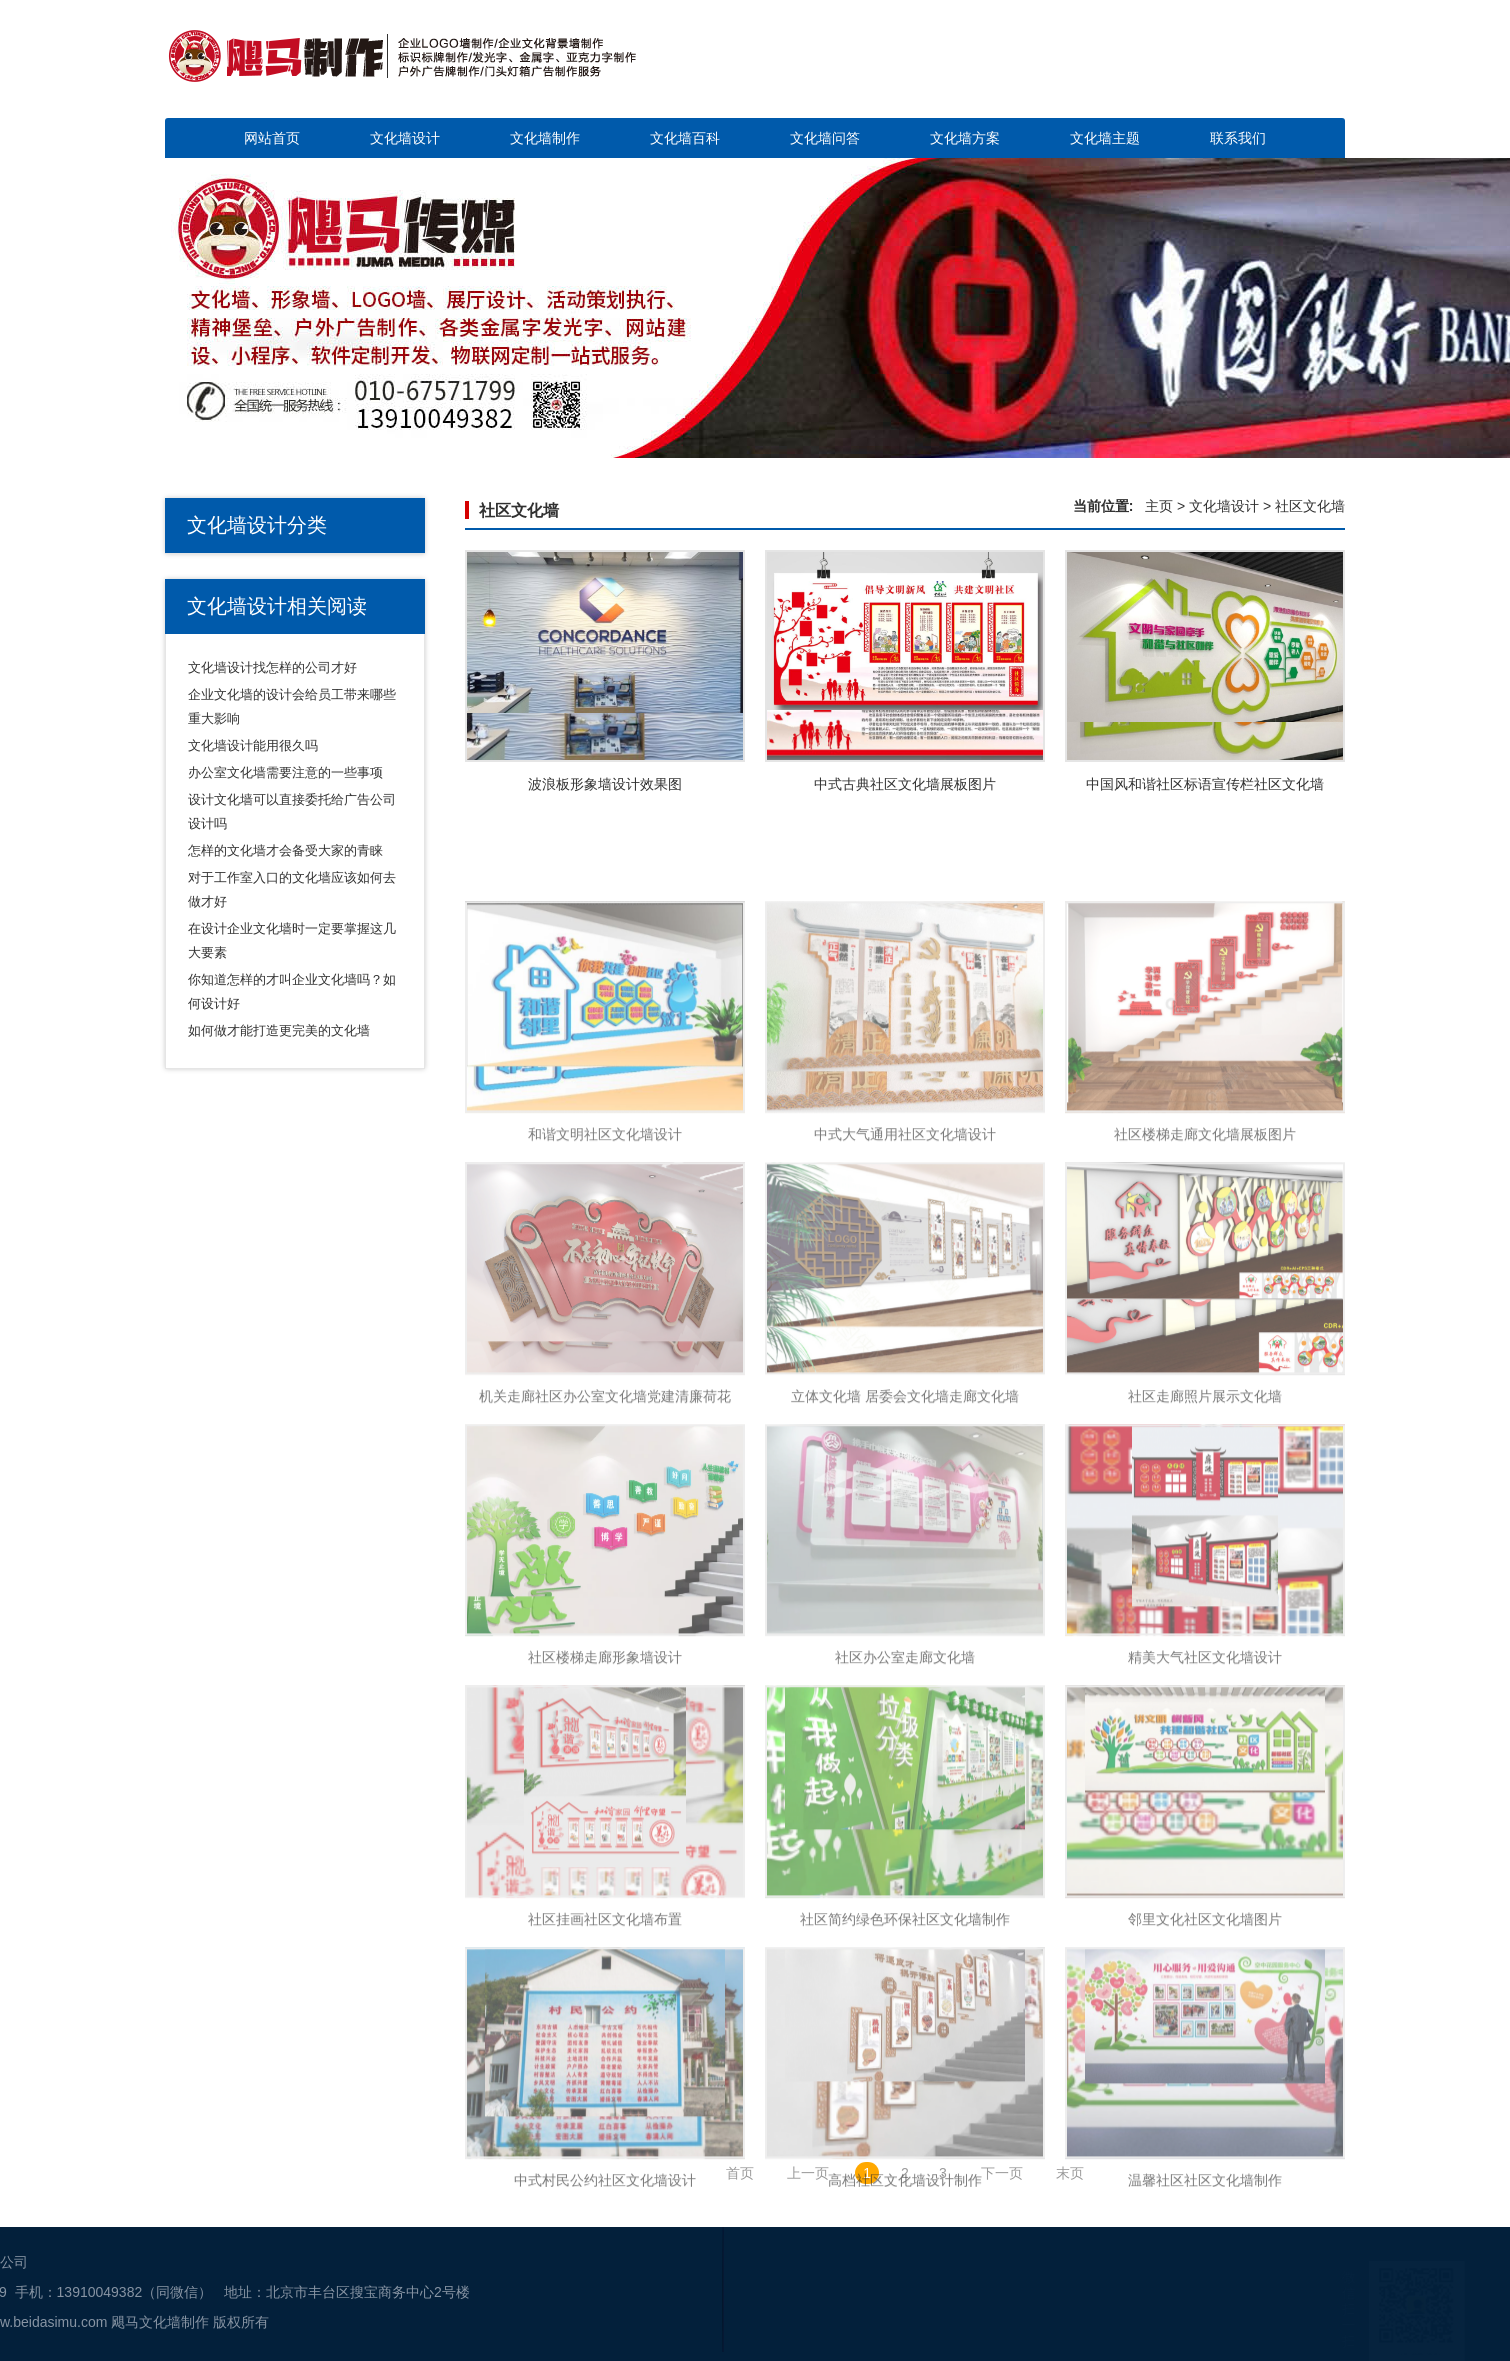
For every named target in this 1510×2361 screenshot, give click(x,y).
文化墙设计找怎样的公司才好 (272, 667)
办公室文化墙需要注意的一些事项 (285, 772)
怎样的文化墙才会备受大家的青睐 (285, 850)
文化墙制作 (545, 138)
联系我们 (1238, 138)
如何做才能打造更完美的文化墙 (279, 1030)
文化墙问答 (825, 138)
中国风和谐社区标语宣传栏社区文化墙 (1205, 784)
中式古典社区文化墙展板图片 (905, 784)
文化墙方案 (965, 138)
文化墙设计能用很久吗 (253, 745)
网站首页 (272, 138)
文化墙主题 (1105, 138)
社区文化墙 (519, 510)
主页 (1159, 506)
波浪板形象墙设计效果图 (605, 784)
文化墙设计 (405, 138)
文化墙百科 (685, 138)
